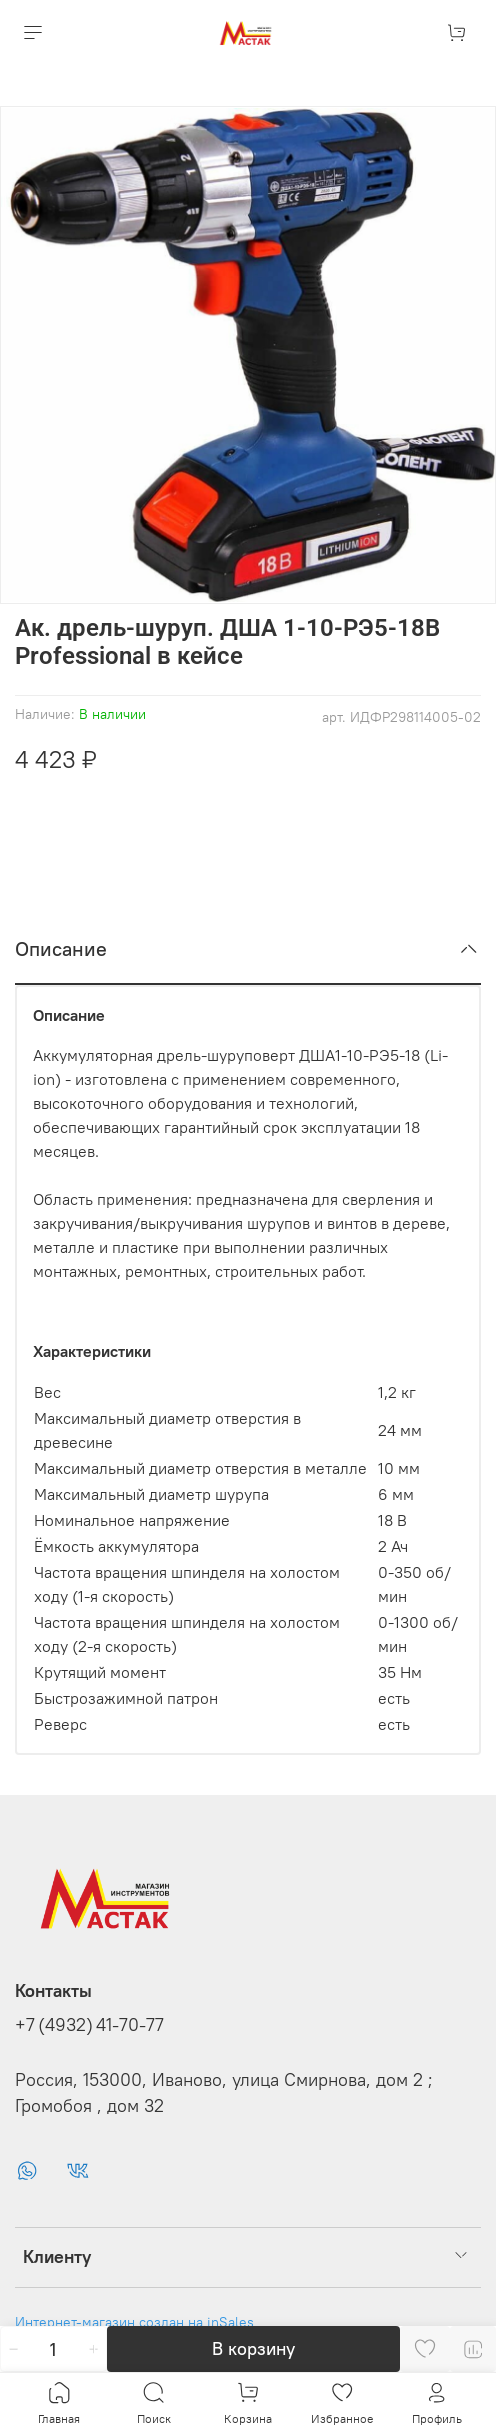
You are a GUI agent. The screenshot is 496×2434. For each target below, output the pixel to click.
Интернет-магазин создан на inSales (134, 2322)
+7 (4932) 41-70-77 (89, 2025)
